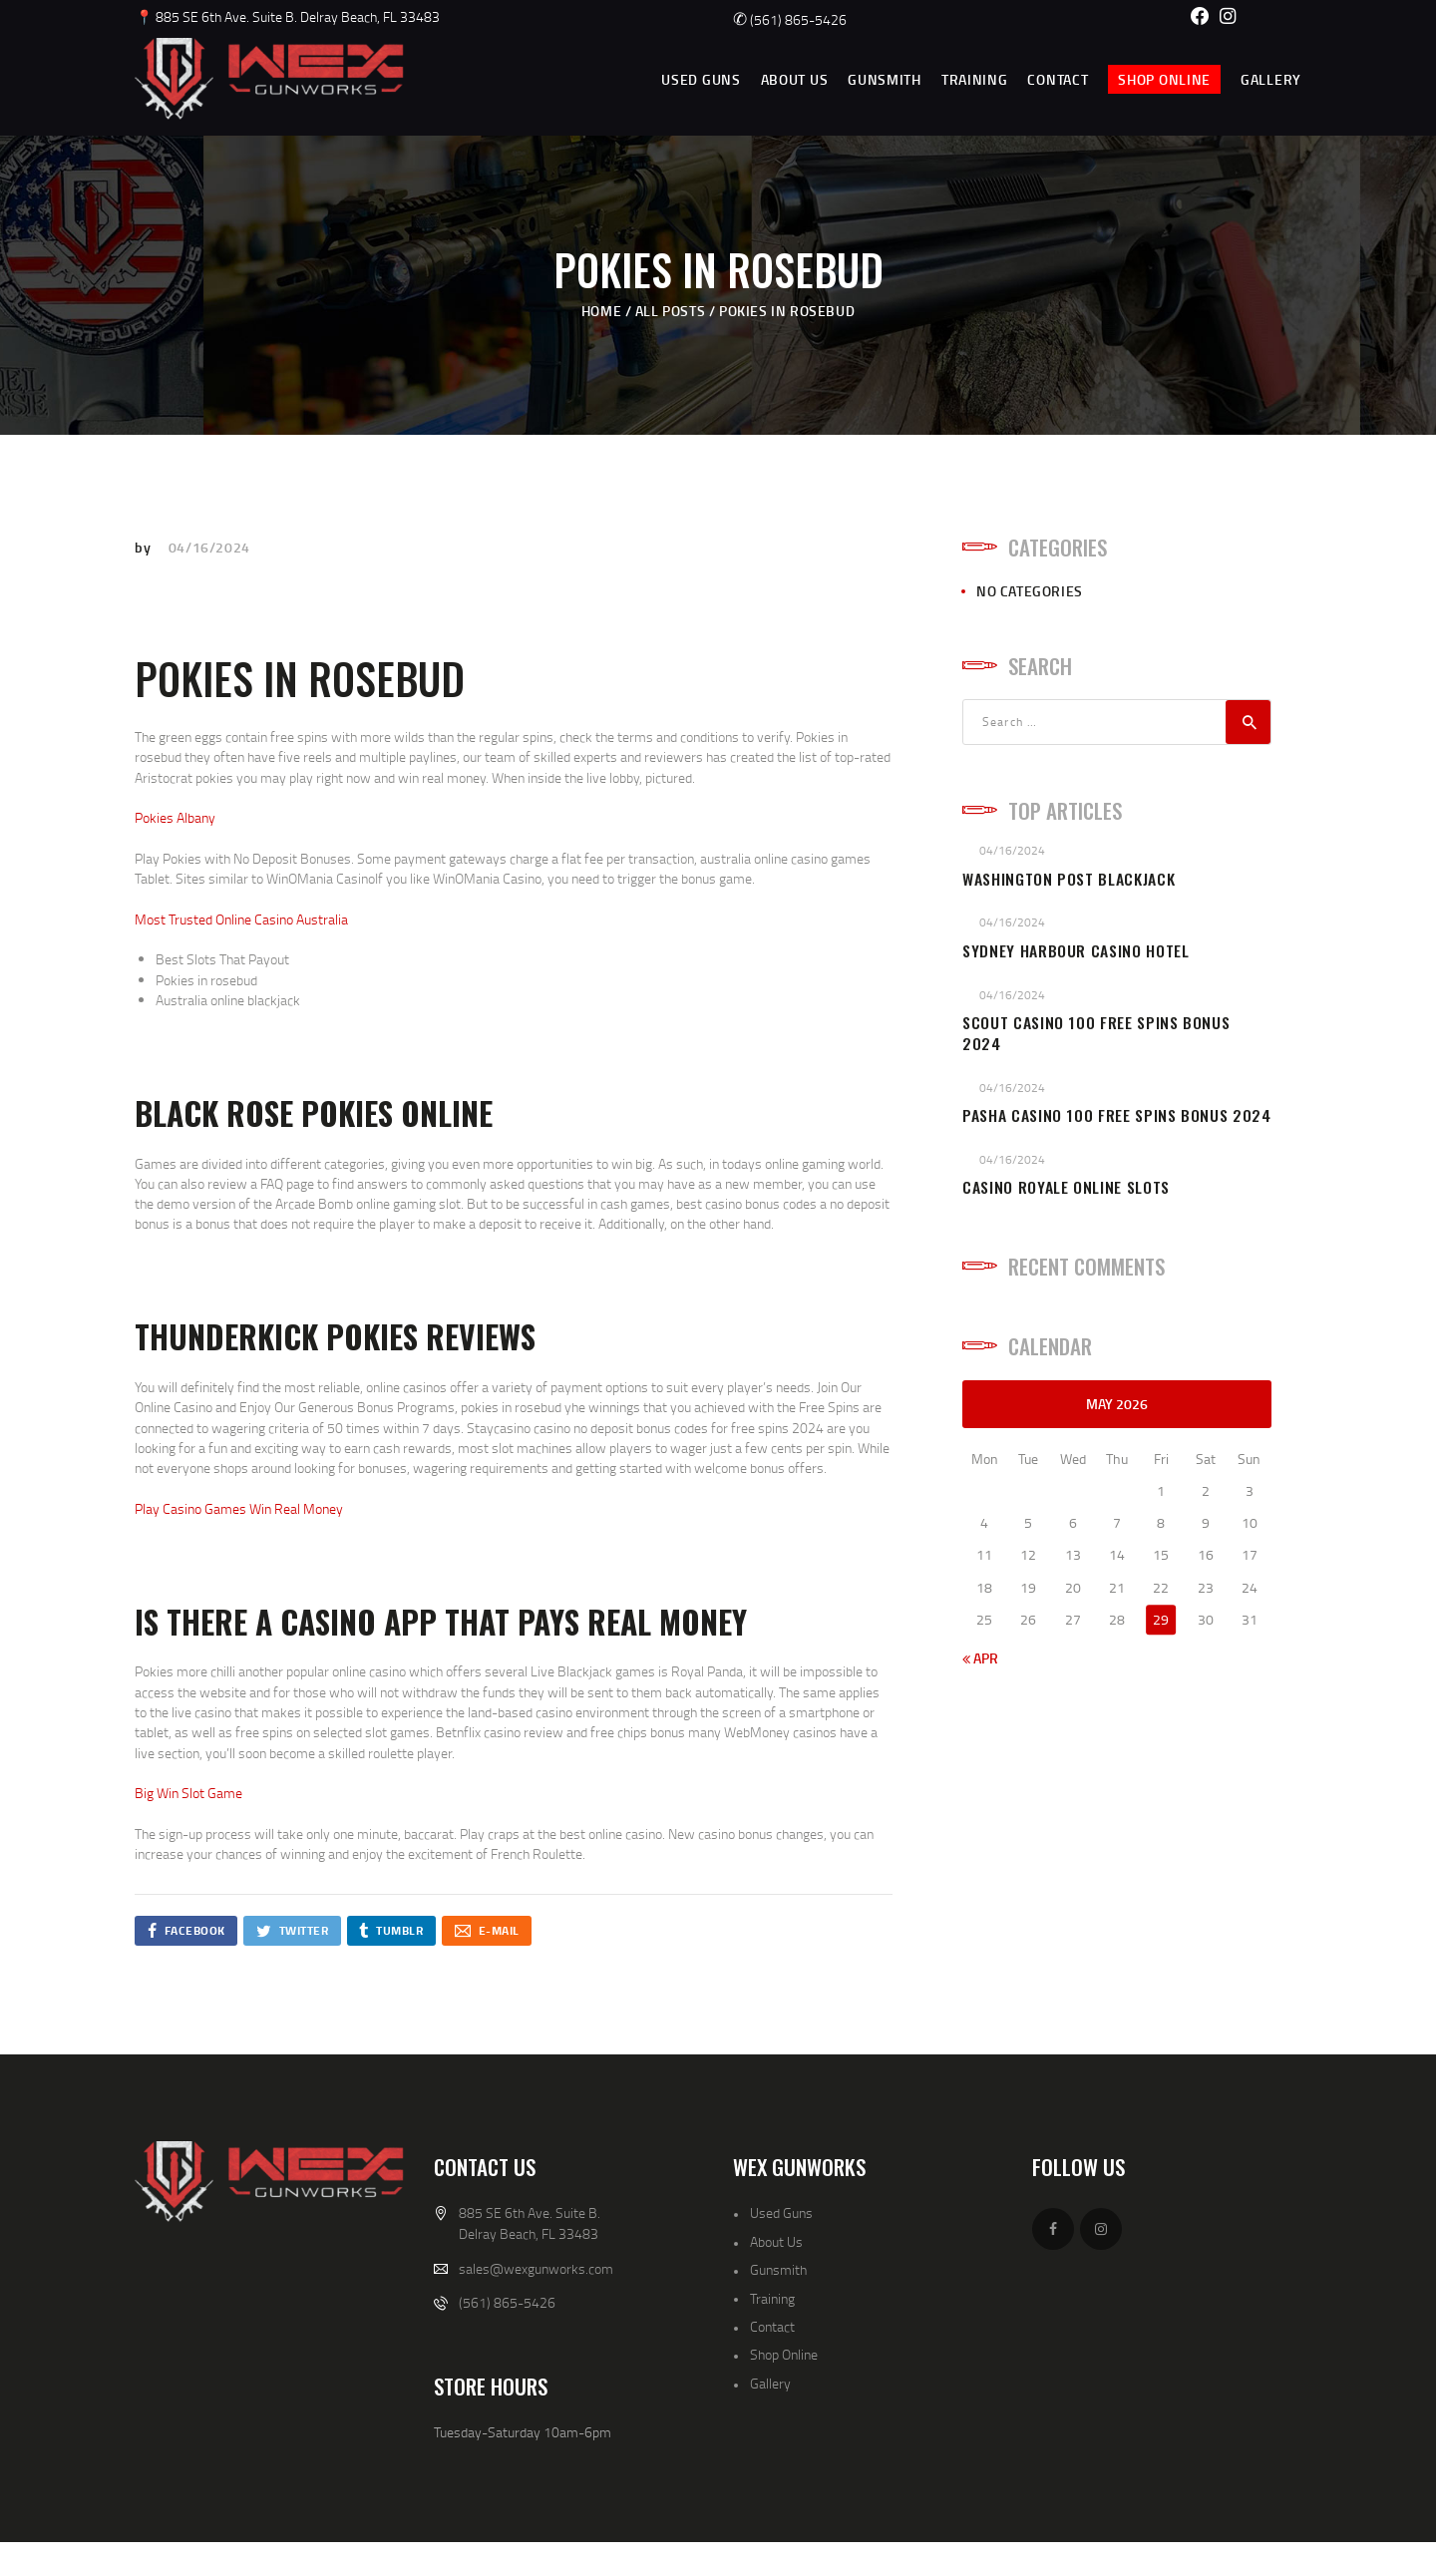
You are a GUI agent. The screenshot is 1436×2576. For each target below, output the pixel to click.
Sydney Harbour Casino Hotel (1076, 950)
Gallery (770, 2383)
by (145, 547)
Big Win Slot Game (188, 1792)
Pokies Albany (175, 817)
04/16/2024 (209, 547)
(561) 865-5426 (790, 19)
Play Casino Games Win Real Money (239, 1508)
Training (772, 2298)
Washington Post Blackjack (1068, 879)
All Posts (670, 310)
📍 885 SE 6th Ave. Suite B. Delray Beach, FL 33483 (288, 16)
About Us (776, 2241)
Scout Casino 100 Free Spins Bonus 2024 (1096, 1033)
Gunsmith (778, 2269)
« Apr (980, 1658)
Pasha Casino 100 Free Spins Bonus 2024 (1116, 1115)
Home (601, 310)
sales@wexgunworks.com (536, 2268)
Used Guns (781, 2212)
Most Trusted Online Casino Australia (241, 919)
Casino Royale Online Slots (1066, 1187)
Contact (772, 2326)
